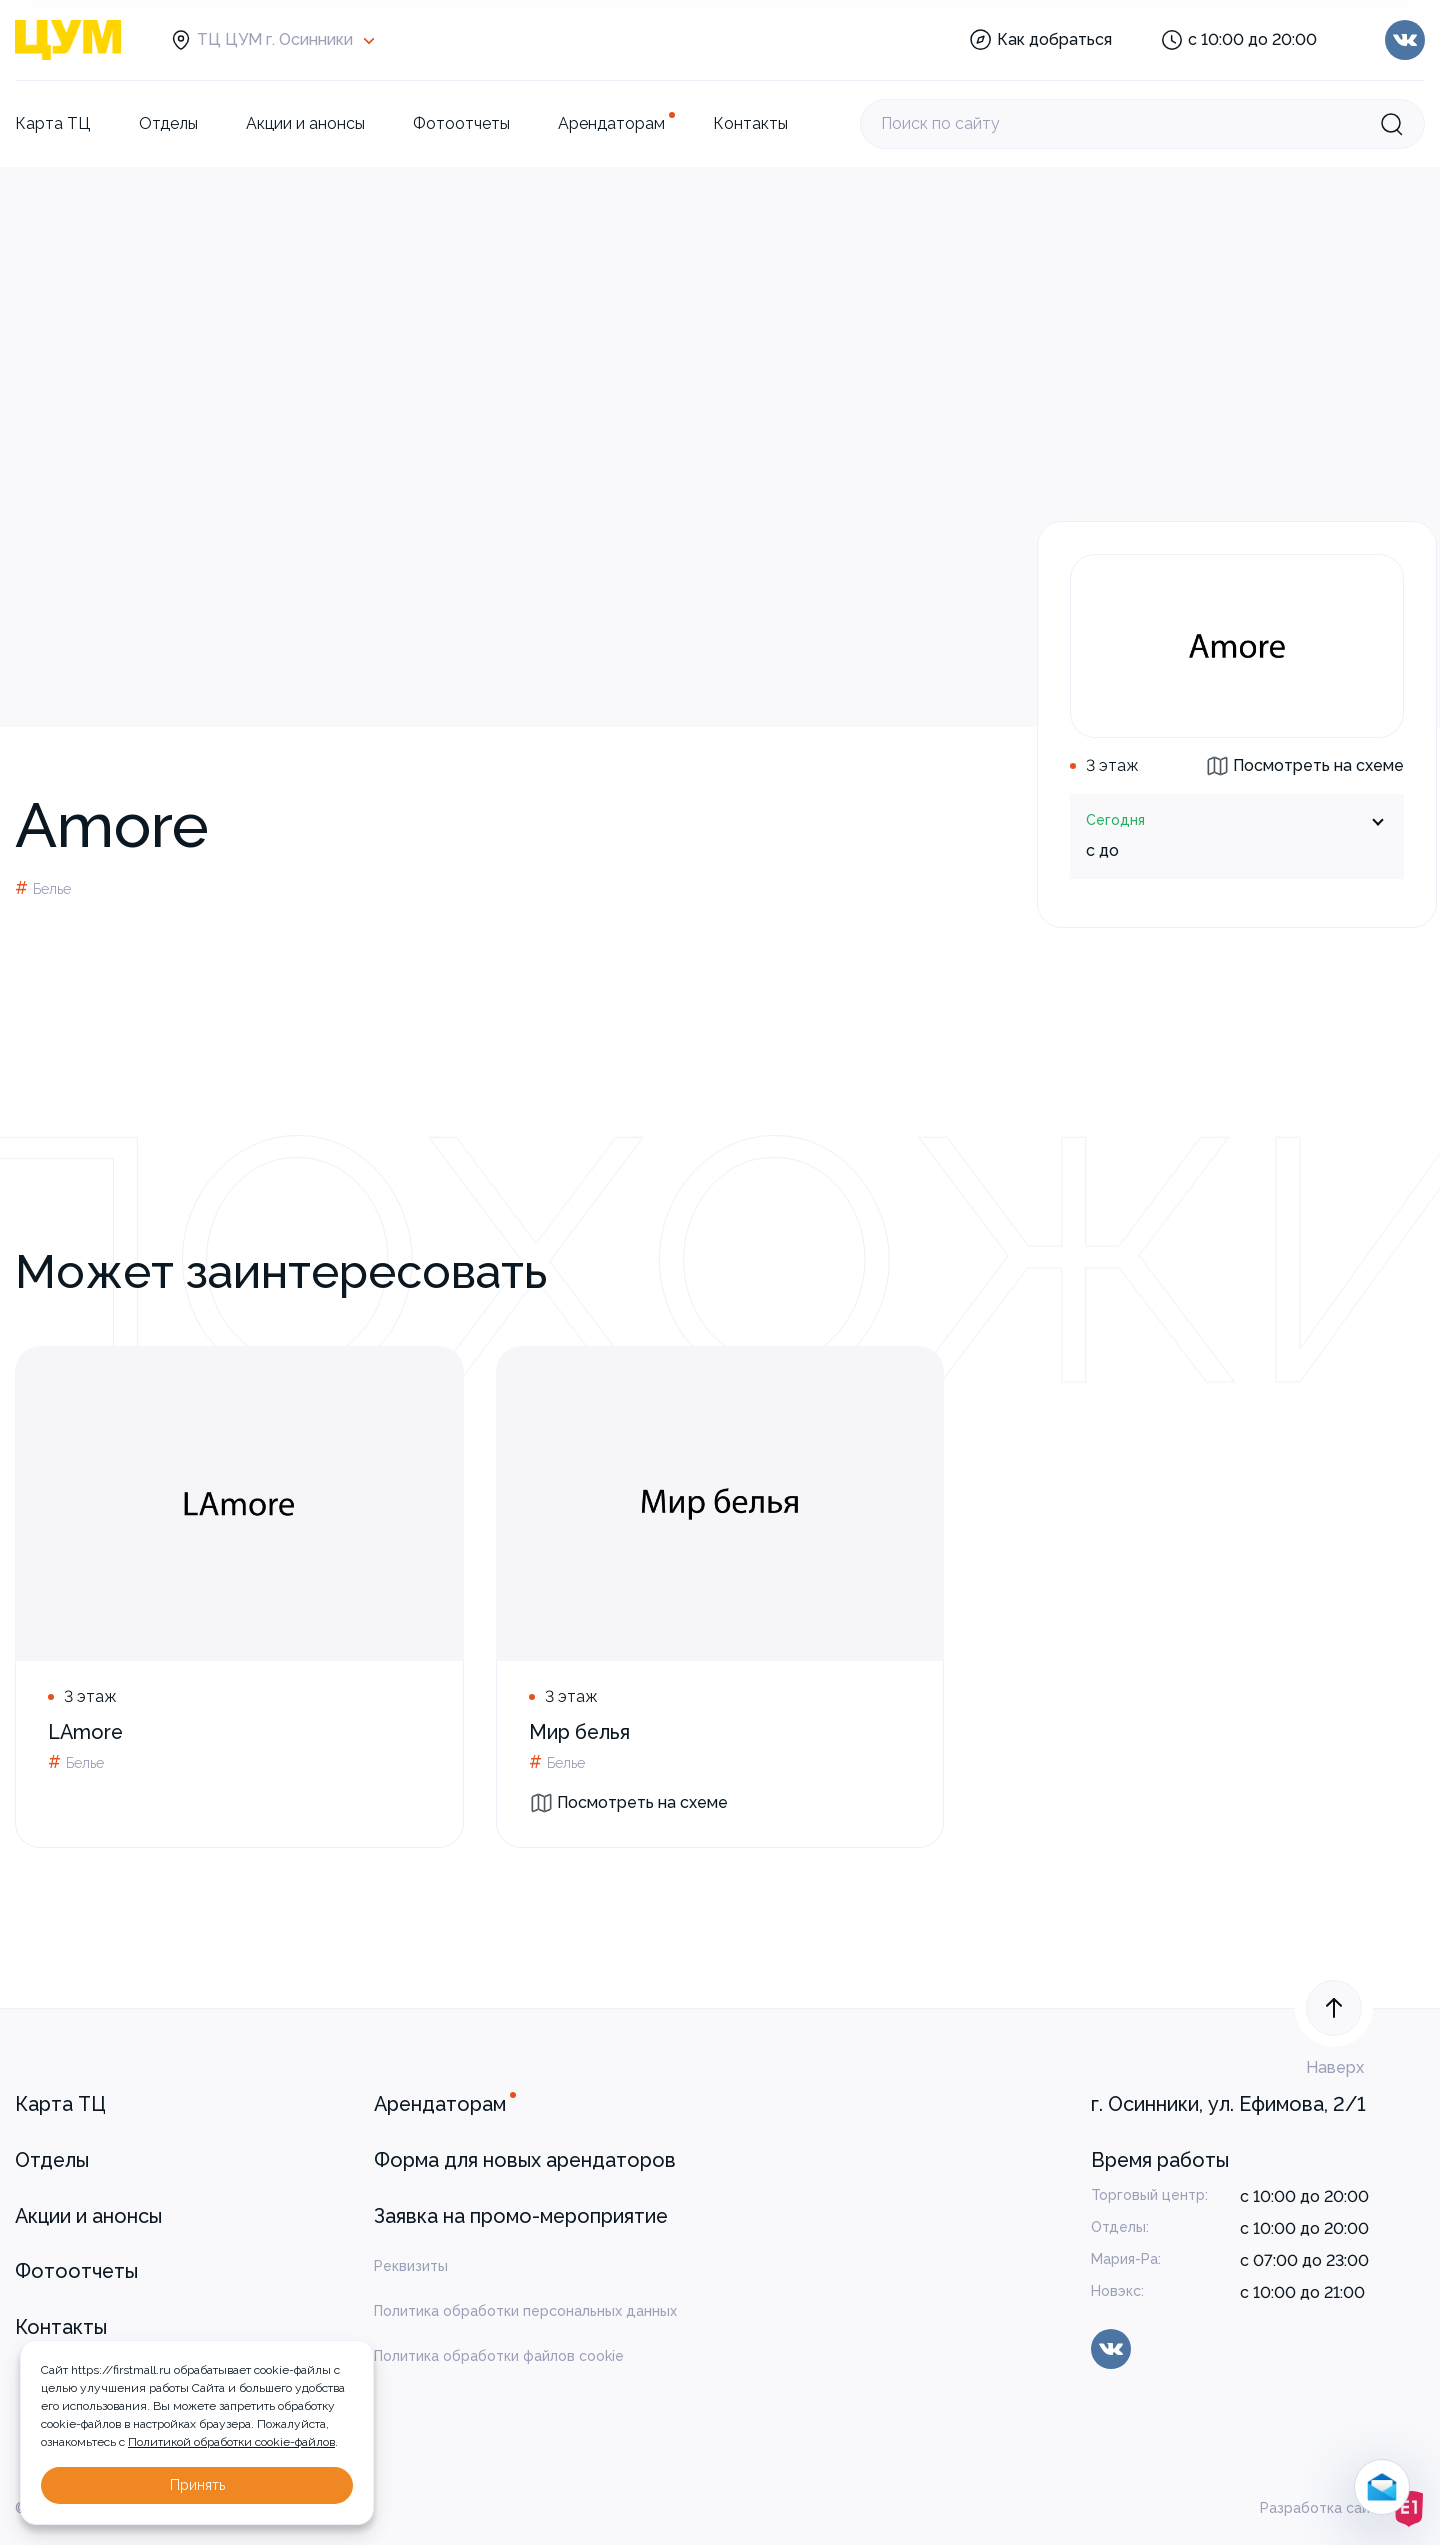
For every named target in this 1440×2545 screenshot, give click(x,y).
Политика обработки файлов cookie (499, 2356)
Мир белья (579, 1732)
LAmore (85, 1732)
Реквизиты (411, 2266)
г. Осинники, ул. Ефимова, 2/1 (1228, 2104)
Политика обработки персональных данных (525, 2311)
